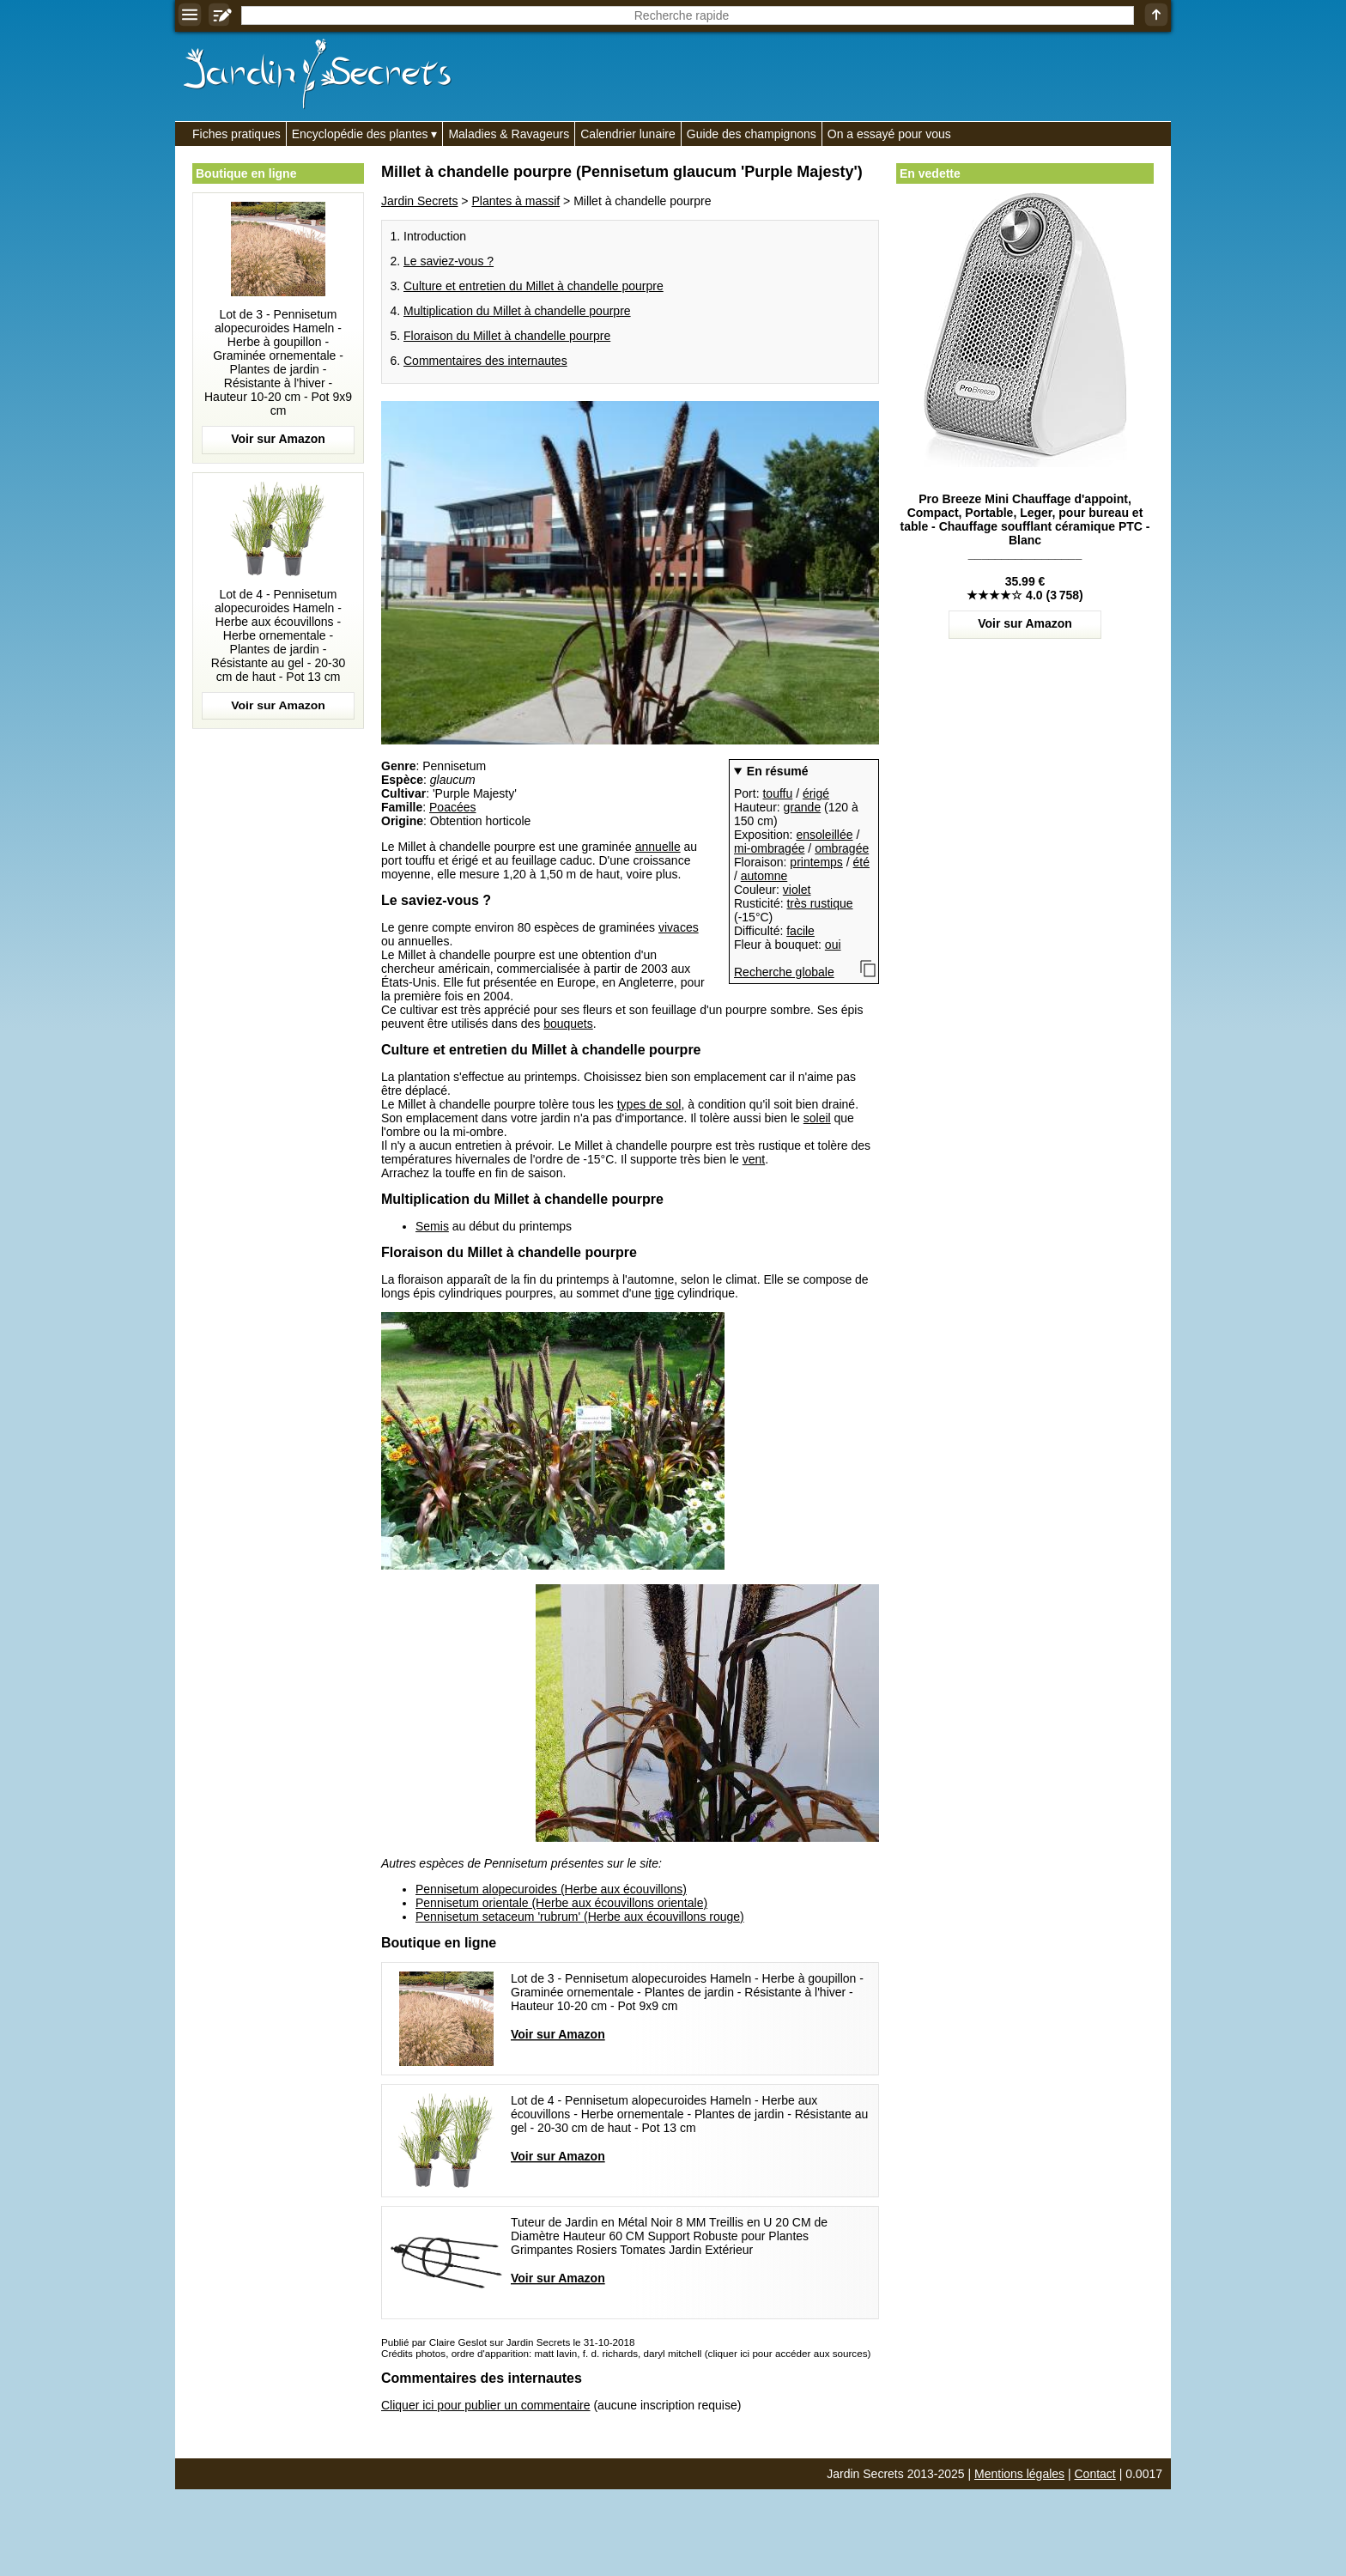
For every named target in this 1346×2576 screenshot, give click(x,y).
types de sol (649, 1104)
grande (803, 807)
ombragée (842, 848)
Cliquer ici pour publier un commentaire (486, 2405)
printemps (816, 862)
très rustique (819, 903)
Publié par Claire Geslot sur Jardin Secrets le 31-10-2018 (507, 2342)
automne (764, 876)
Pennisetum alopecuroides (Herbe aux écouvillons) (551, 1889)
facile (800, 931)
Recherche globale (784, 972)
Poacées (452, 807)
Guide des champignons (751, 134)
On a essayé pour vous (889, 134)
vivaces (678, 927)
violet (797, 889)
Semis (432, 1226)
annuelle (658, 847)
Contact (1095, 2474)
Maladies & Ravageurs (508, 134)
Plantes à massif (515, 201)
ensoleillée (824, 834)
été (861, 862)
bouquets (568, 1023)
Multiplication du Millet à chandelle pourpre (517, 311)
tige (665, 1293)
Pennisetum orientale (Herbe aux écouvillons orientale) (561, 1903)
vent (754, 1159)
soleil (817, 1118)
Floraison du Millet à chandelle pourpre (506, 336)
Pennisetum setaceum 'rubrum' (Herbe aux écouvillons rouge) (579, 1916)
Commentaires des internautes (485, 361)
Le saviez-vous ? (448, 261)
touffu (777, 793)
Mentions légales (1019, 2474)
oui (833, 944)
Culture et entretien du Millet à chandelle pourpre (533, 286)
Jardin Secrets (419, 201)
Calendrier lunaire (628, 134)
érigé (816, 793)
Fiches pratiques (236, 134)
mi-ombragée (769, 848)
